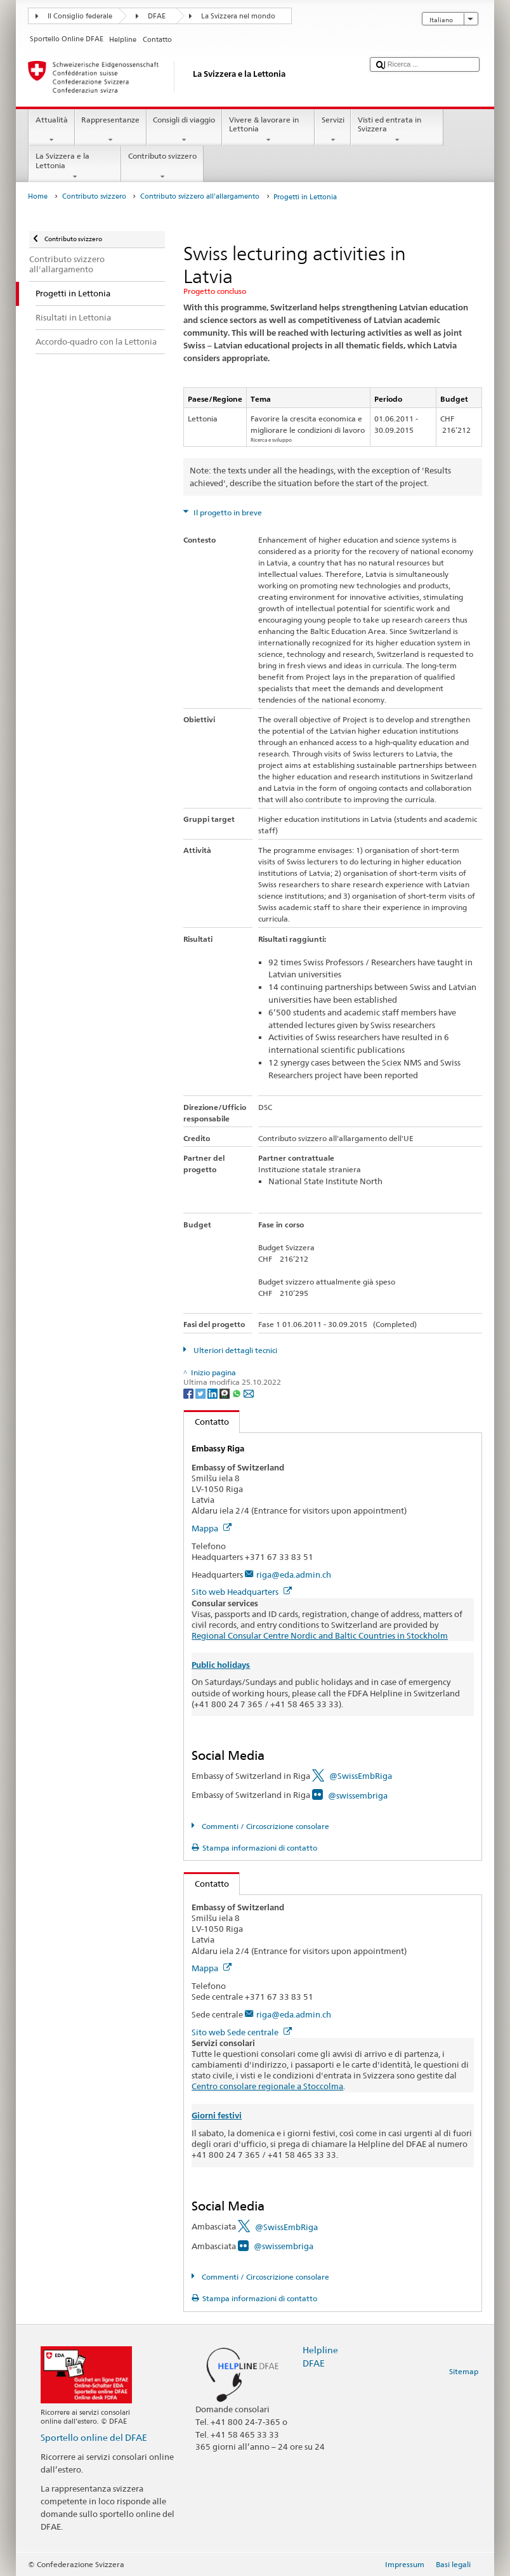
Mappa (212, 1528)
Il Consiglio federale (80, 16)
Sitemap (463, 2371)
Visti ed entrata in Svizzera (397, 130)
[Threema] (225, 1392)
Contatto (206, 1422)
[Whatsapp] (238, 1392)
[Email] (249, 1392)
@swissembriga (358, 1795)
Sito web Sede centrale (242, 2032)
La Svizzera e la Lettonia (75, 166)
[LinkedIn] (213, 1392)
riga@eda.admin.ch (293, 1574)
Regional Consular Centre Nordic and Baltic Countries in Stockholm (320, 1635)
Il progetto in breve (227, 512)
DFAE (157, 16)
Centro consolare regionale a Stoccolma (267, 2086)
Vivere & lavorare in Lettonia (268, 130)
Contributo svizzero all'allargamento (199, 196)
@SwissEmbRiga (360, 1776)
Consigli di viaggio (184, 130)
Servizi (332, 130)
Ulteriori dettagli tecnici (234, 1350)
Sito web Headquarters (242, 1592)
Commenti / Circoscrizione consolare (264, 1826)
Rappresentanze (110, 130)
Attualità (51, 130)
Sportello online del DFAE (94, 2437)
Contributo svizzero (162, 166)
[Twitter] (201, 1392)
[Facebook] (189, 1392)
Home (38, 196)
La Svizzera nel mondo (238, 16)
